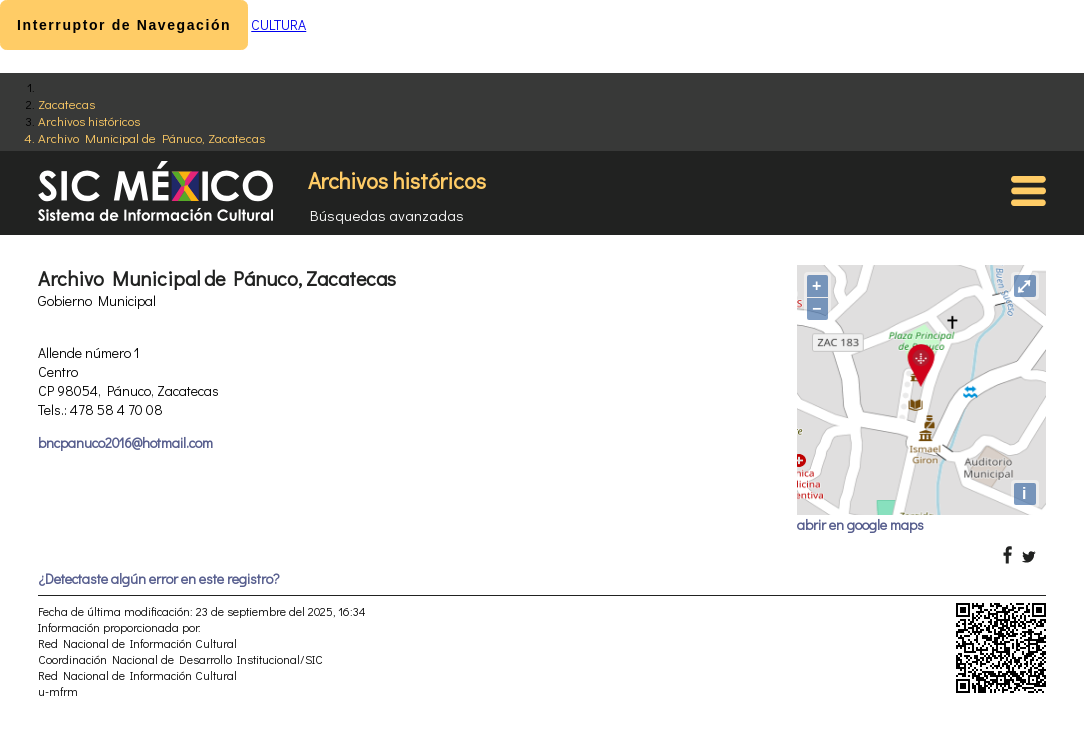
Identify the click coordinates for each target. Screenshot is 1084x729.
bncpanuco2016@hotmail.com (125, 442)
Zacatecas (66, 103)
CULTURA (278, 24)
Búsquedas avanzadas (387, 215)
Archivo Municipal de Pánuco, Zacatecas (151, 137)
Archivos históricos (89, 120)
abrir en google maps (860, 524)
